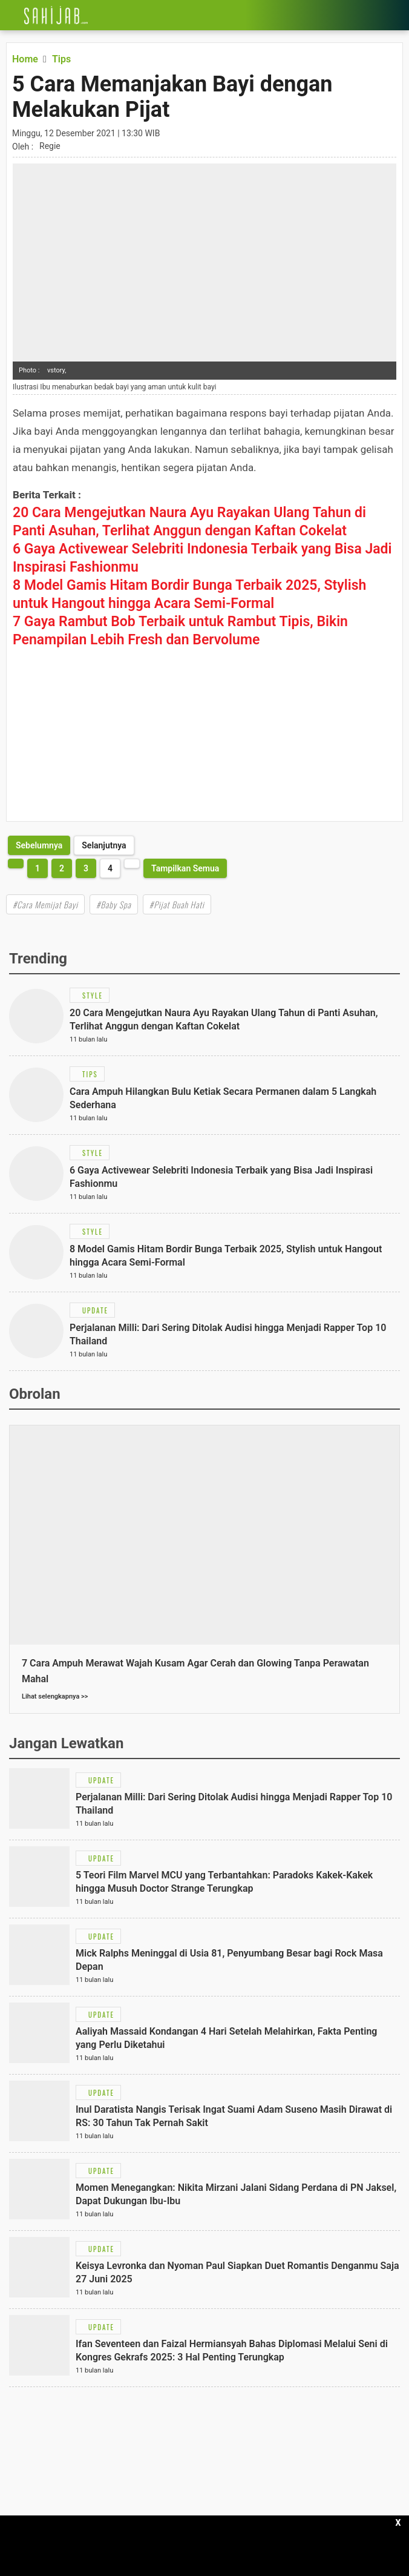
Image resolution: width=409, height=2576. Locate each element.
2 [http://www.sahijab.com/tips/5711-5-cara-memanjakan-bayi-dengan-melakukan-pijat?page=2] (61, 868)
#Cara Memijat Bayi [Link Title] (45, 904)
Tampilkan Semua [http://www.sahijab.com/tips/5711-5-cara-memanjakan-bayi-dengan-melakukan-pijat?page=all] (185, 868)
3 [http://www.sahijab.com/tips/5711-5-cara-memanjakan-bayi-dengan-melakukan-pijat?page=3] (85, 868)
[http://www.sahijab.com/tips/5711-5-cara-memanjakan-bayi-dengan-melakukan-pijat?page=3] (39, 845)
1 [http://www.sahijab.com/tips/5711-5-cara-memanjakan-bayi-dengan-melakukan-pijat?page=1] (37, 868)
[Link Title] (9, 15)
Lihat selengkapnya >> (55, 1696)
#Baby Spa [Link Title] (113, 904)
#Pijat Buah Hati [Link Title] (176, 904)
